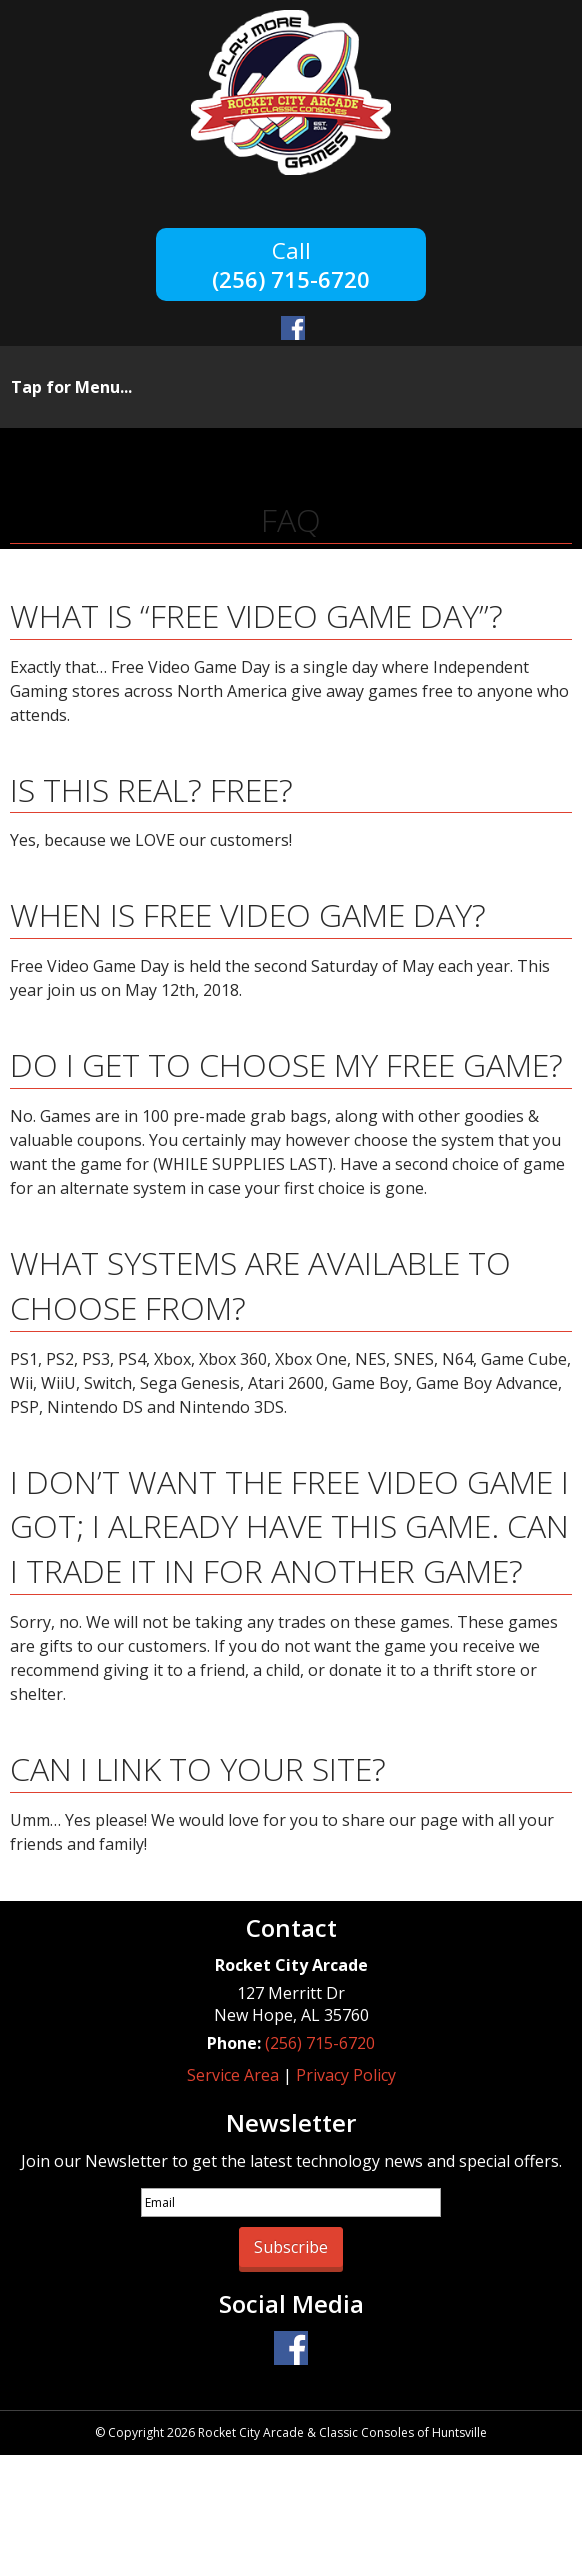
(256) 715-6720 (291, 277)
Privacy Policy (346, 2075)
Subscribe (291, 2247)
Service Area (233, 2075)
